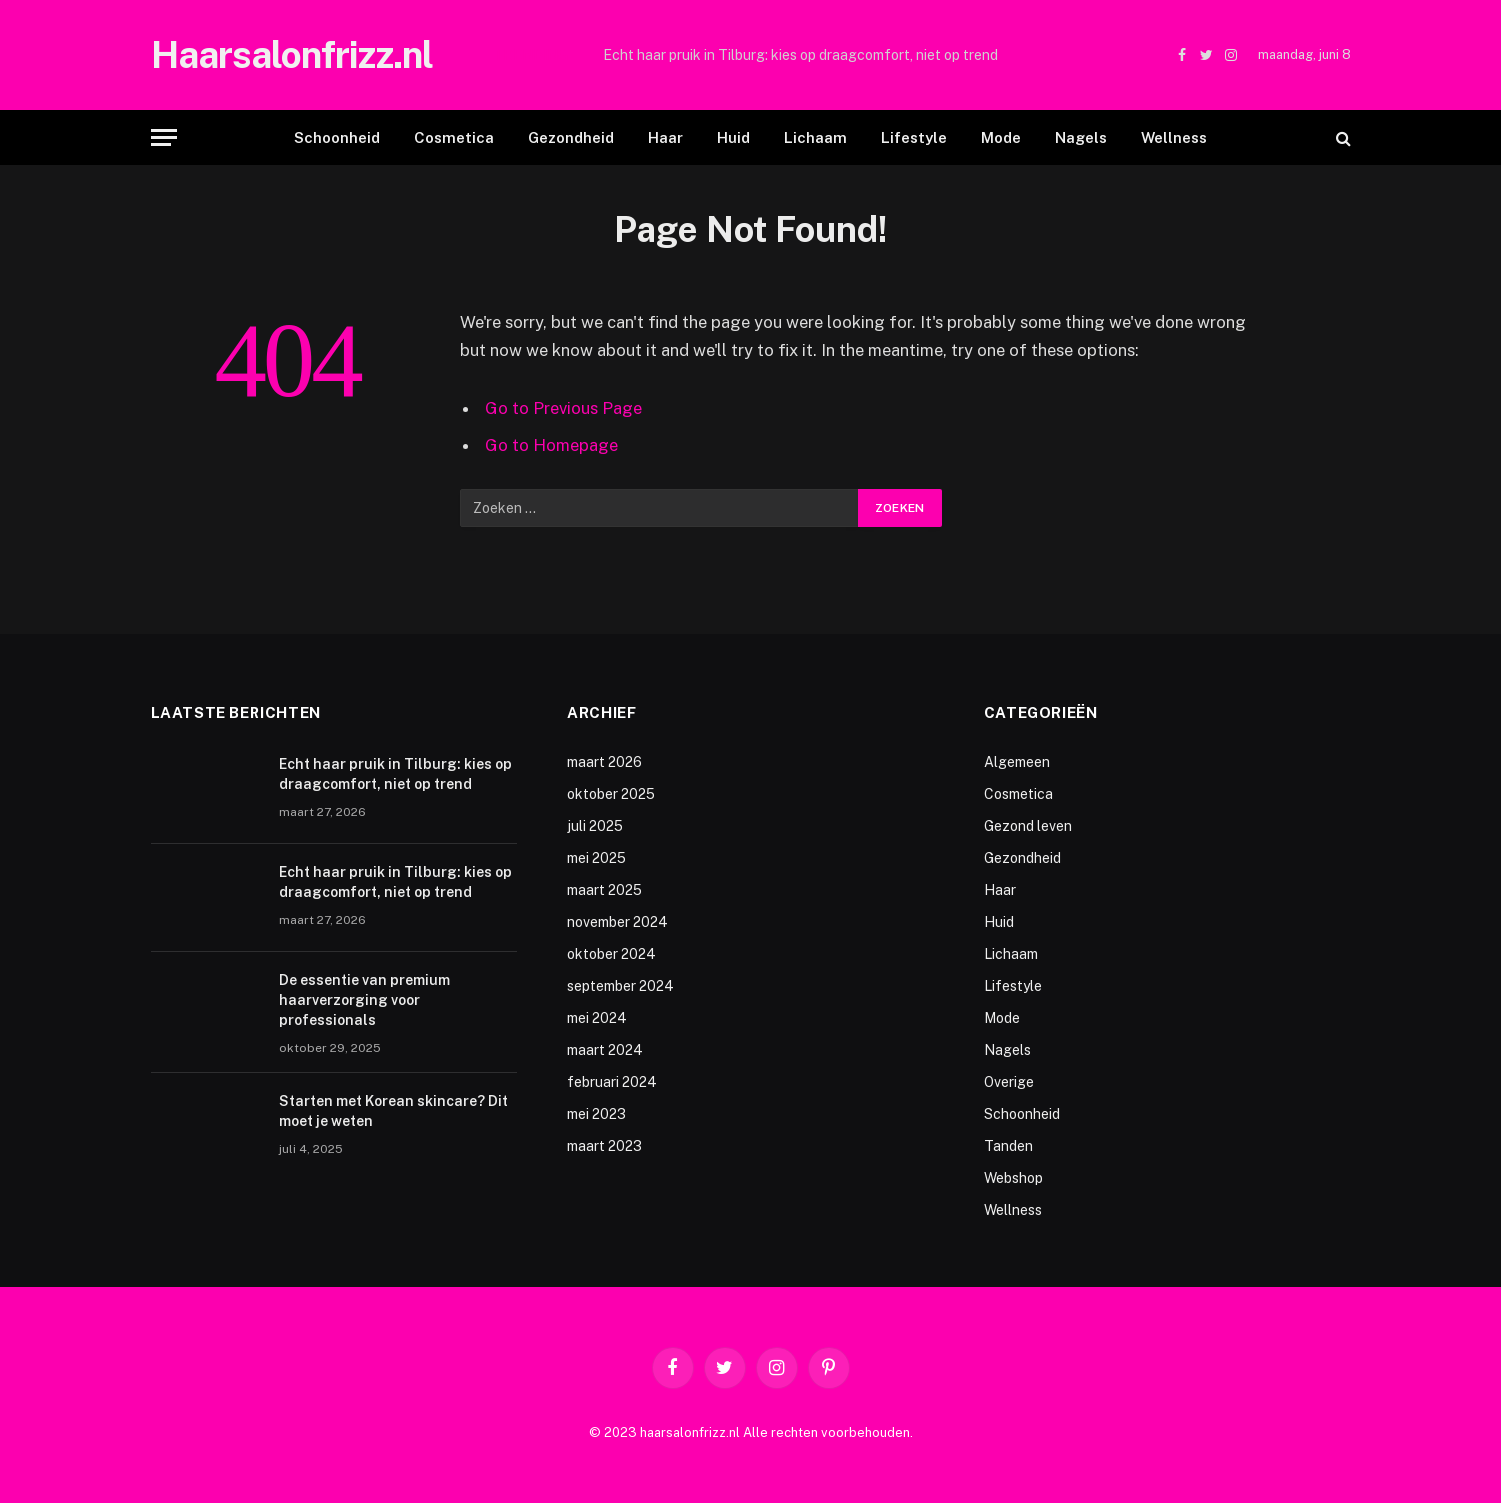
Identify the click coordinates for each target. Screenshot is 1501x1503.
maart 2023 (604, 1146)
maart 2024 (605, 1050)
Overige (1009, 1082)
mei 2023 (596, 1114)
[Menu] (164, 137)
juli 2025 (595, 826)
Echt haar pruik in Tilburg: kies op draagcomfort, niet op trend (800, 55)
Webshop (1013, 1178)
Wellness (1174, 137)
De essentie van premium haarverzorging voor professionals (364, 1000)
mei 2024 (597, 1018)
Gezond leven (1028, 826)
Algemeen (1017, 762)
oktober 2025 (611, 794)
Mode (1001, 137)
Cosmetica (454, 137)
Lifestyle (914, 137)
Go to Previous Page (563, 408)
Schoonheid (337, 137)
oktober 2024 (611, 954)
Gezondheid (571, 137)
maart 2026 (604, 762)
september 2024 (620, 986)
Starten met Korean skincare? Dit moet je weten (393, 1111)
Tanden (1008, 1146)
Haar (665, 137)
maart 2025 (604, 890)
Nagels (1081, 137)
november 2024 (617, 922)
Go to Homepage (551, 445)
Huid (733, 137)
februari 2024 (612, 1082)
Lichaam (815, 137)
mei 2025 (596, 858)
